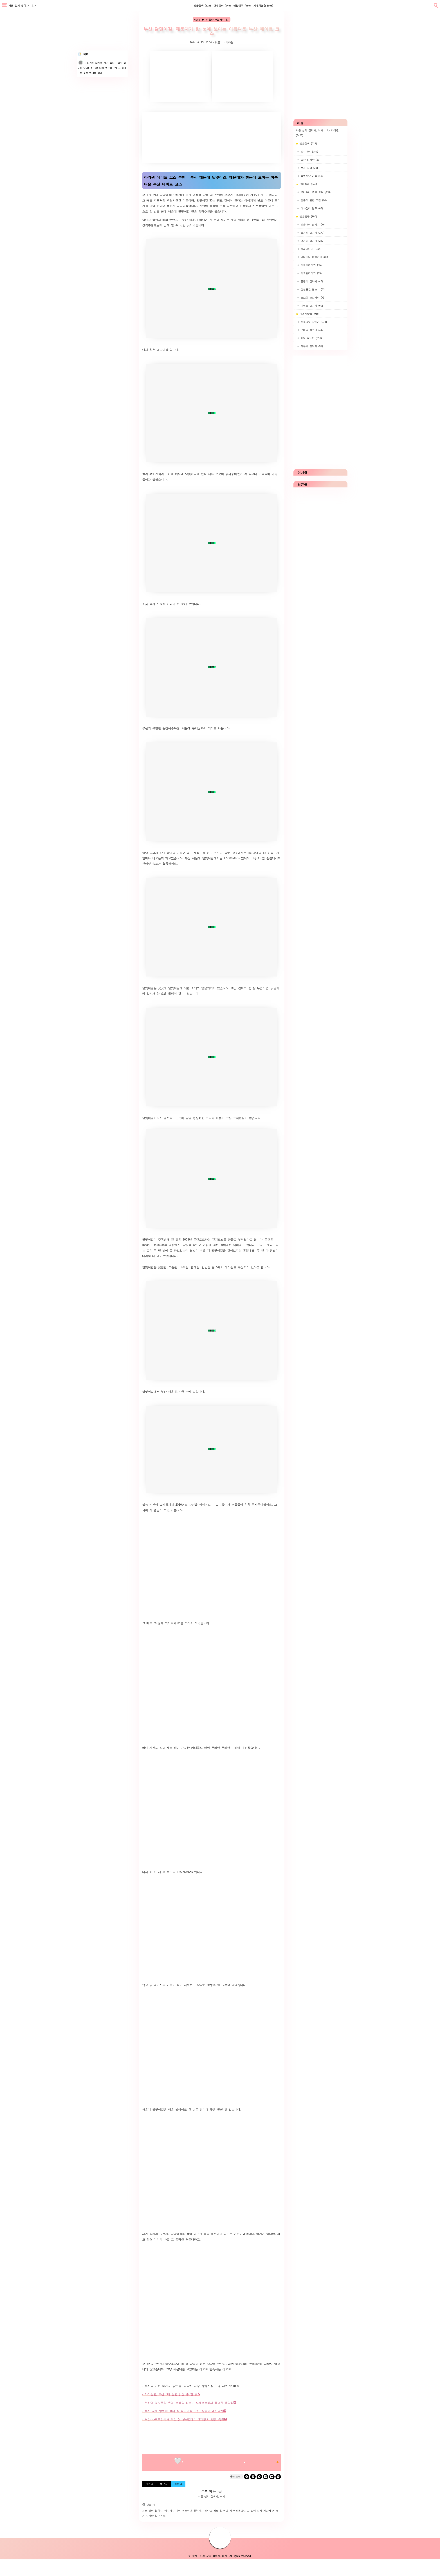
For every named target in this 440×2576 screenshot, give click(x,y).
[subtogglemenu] (4, 5)
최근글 (164, 2483)
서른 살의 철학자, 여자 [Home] (22, 5)
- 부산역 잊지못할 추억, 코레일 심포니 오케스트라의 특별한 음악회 (187, 2402)
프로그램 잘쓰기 (313, 321)
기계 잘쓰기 (310, 338)
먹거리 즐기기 (311, 240)
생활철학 (202, 5)
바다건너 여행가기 (313, 257)
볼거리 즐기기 (311, 232)
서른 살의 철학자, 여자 (155, 2510)
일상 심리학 (309, 159)
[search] (435, 5)
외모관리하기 (310, 273)
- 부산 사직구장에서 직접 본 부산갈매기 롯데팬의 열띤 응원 (183, 2419)
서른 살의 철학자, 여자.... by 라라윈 (317, 132)
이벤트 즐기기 (311, 305)
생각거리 (308, 151)
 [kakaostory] (259, 2476)
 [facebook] (265, 2476)
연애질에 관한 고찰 (315, 192)
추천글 (178, 2483)
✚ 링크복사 (236, 2476)
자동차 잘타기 (311, 346)
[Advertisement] (180, 76)
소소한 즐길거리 (311, 297)
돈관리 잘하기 (311, 281)
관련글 (149, 2483)
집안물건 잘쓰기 (312, 289)
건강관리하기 (310, 265)
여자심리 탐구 (311, 208)
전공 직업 (308, 167)
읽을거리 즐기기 (312, 224)
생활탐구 (242, 5)
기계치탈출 (263, 5)
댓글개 (219, 42)
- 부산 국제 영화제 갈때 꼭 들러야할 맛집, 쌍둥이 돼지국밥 (182, 2410)
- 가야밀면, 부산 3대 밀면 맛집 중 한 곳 (169, 2394)
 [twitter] (271, 2476)
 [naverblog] (278, 2476)
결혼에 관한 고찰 (313, 200)
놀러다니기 (309, 248)
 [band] (246, 2476)
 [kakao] (253, 2476)
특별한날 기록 (311, 175)
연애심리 (222, 5)
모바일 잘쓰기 (311, 330)
